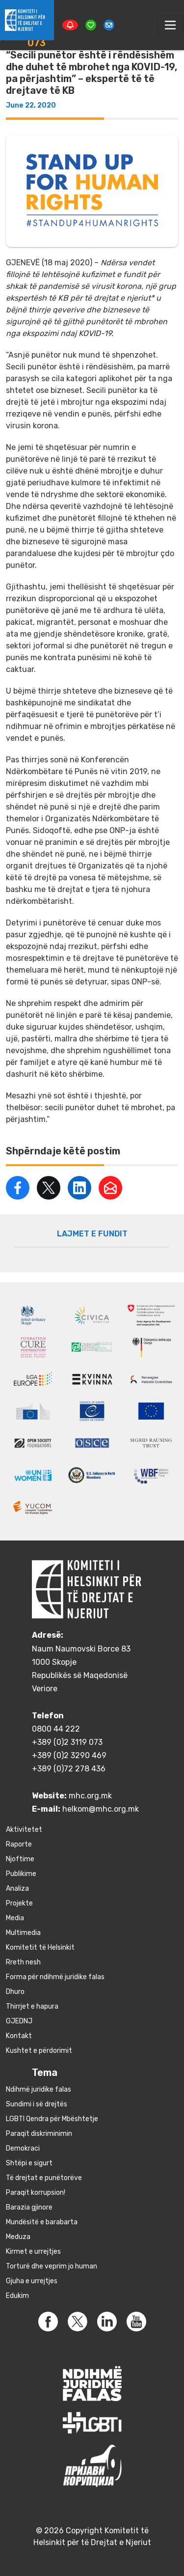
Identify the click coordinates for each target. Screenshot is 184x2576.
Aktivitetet (24, 1829)
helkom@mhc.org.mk (100, 1809)
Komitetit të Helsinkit (40, 1947)
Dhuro (15, 1992)
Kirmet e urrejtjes (33, 2251)
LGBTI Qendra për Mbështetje (52, 2119)
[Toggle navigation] (170, 25)
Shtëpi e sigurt (29, 2163)
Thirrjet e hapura (32, 2006)
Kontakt (19, 2036)
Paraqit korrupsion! (35, 2192)
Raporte (19, 1844)
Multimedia (23, 1933)
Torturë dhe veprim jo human (51, 2266)
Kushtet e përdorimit (39, 2050)
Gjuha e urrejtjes (31, 2281)
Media (15, 1918)
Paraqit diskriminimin (39, 2133)
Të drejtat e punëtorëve (44, 2178)
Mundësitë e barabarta (42, 2222)
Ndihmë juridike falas (38, 2089)
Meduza (18, 2237)
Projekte (19, 1903)
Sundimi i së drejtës (36, 2104)
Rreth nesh (23, 1962)
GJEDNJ (19, 2021)
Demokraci (23, 2148)
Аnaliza (17, 1888)
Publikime (21, 1874)
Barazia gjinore (29, 2207)
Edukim (17, 2296)
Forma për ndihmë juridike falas (55, 1977)
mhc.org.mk (90, 1795)
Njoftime (20, 1859)
